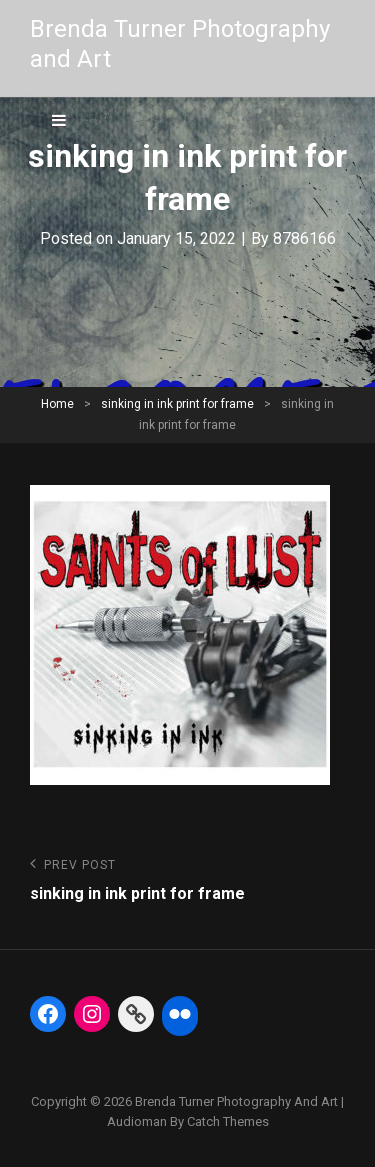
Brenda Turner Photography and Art (236, 1101)
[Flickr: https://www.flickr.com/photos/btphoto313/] (180, 1014)
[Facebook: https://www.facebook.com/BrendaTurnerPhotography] (48, 1014)
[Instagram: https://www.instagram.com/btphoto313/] (92, 1014)
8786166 (304, 238)
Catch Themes (228, 1121)
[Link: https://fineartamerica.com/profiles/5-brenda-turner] (136, 1014)
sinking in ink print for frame (177, 404)
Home (57, 404)
